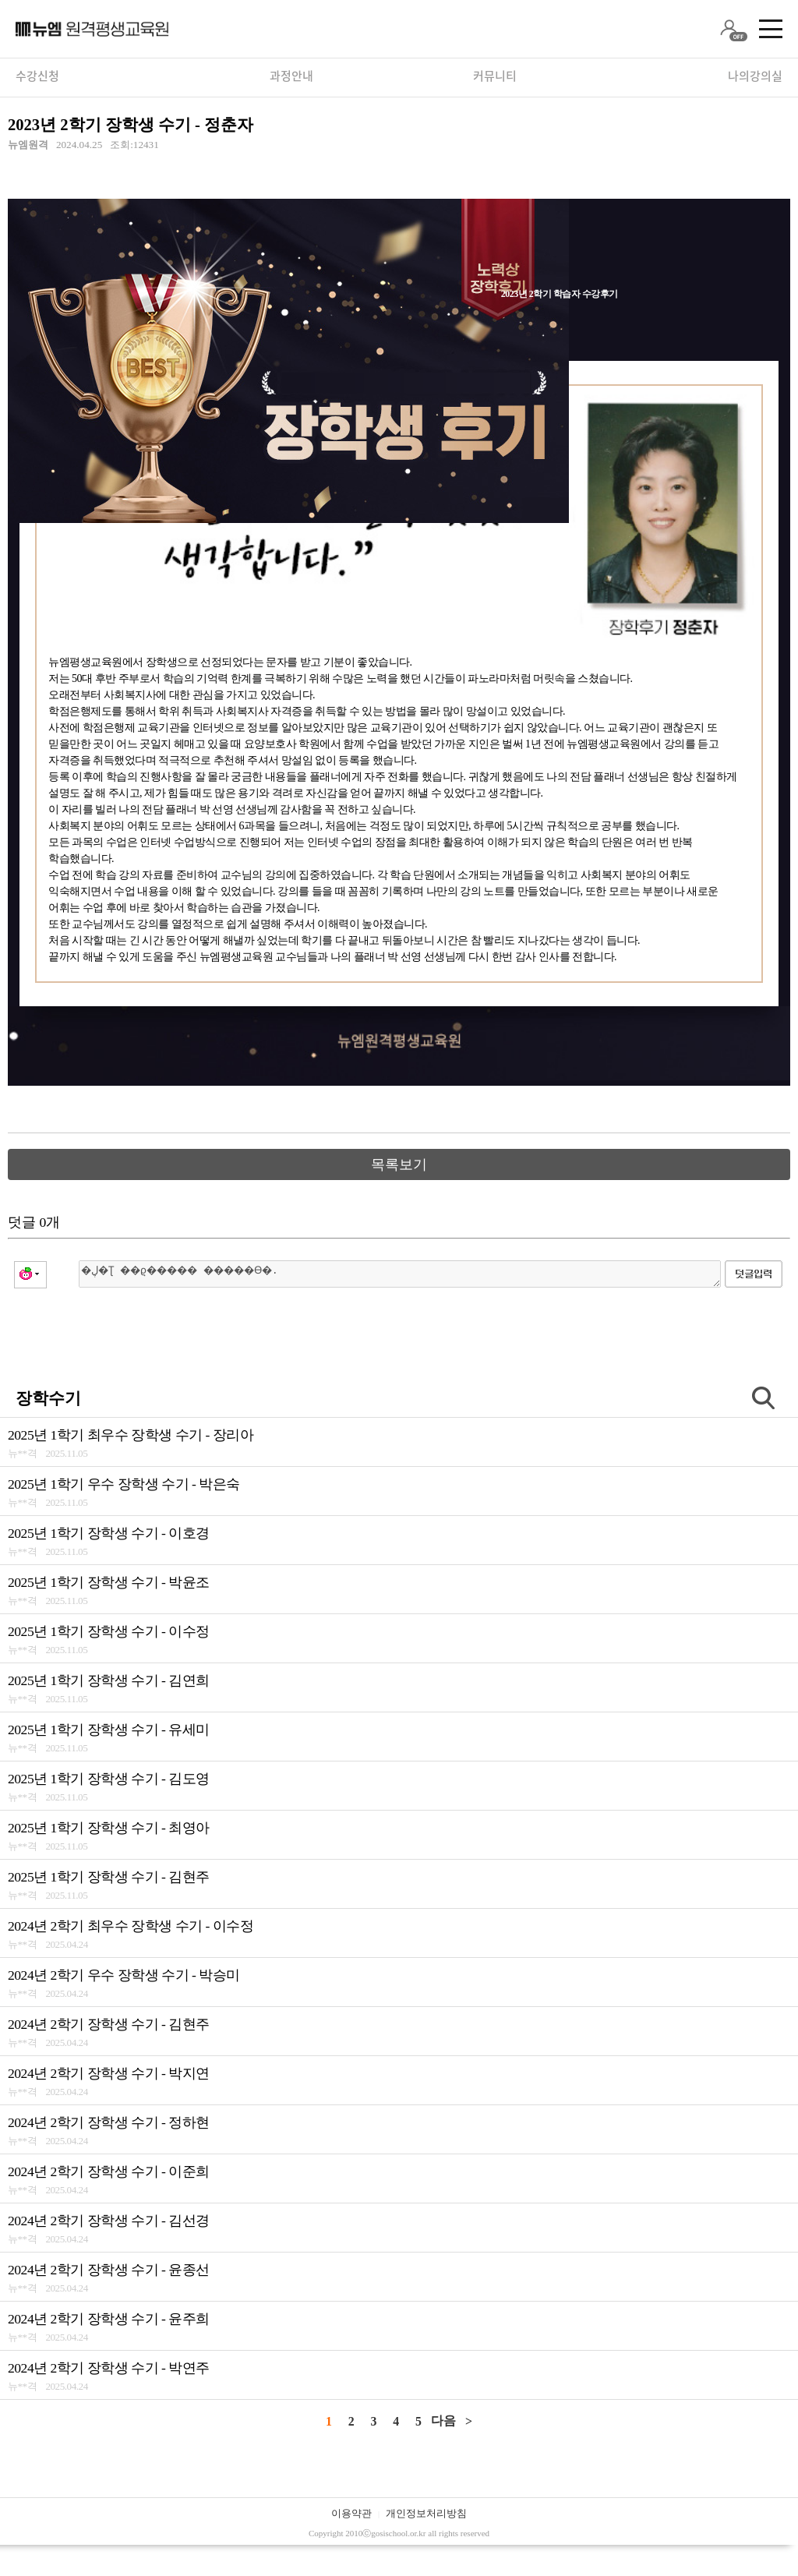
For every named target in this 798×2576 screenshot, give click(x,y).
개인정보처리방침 (426, 2513)
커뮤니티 (495, 75)
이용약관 (351, 2513)
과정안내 (291, 75)
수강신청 (37, 75)
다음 (443, 2420)
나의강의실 (755, 75)
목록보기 (399, 1164)
